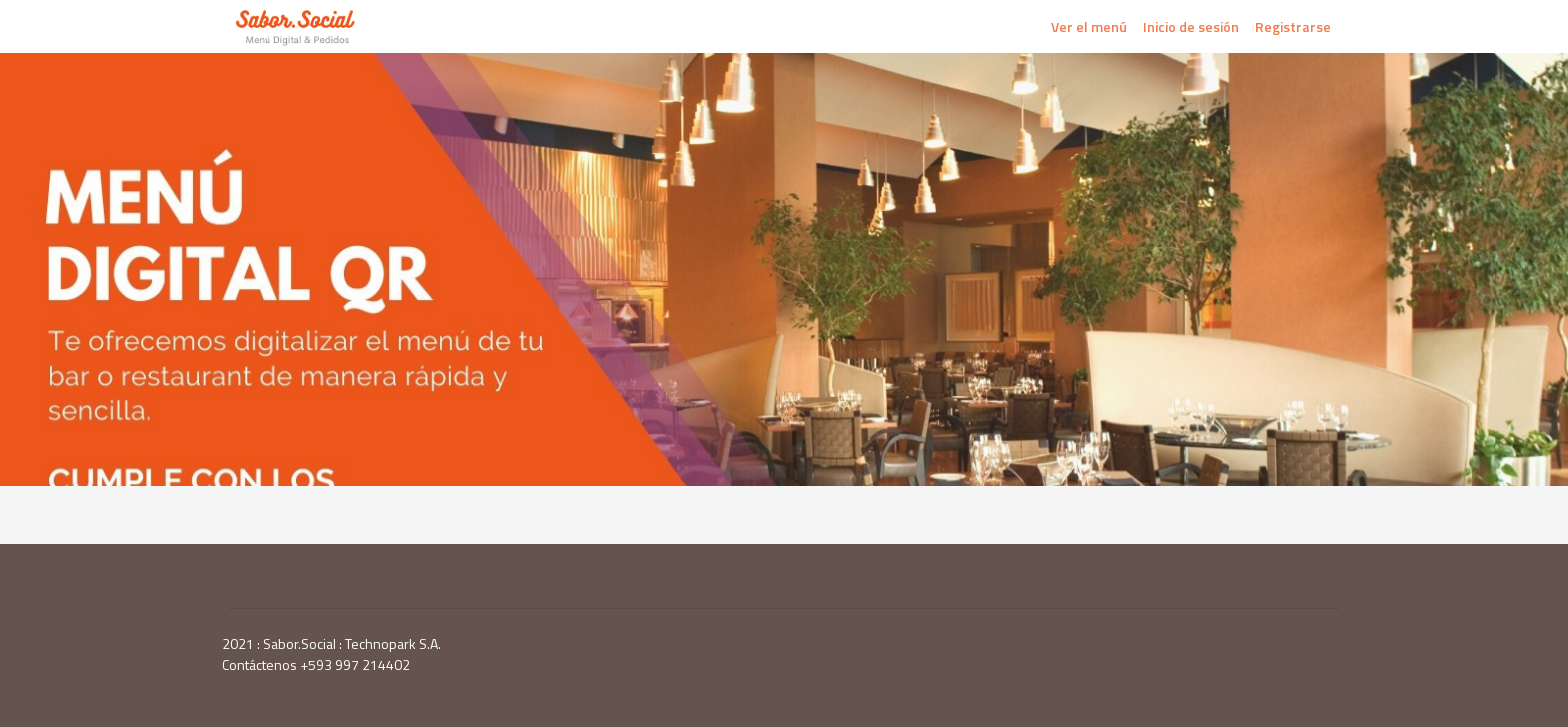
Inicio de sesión (1191, 26)
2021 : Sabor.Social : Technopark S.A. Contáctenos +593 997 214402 (331, 654)
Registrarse (1293, 26)
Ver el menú (1089, 26)
